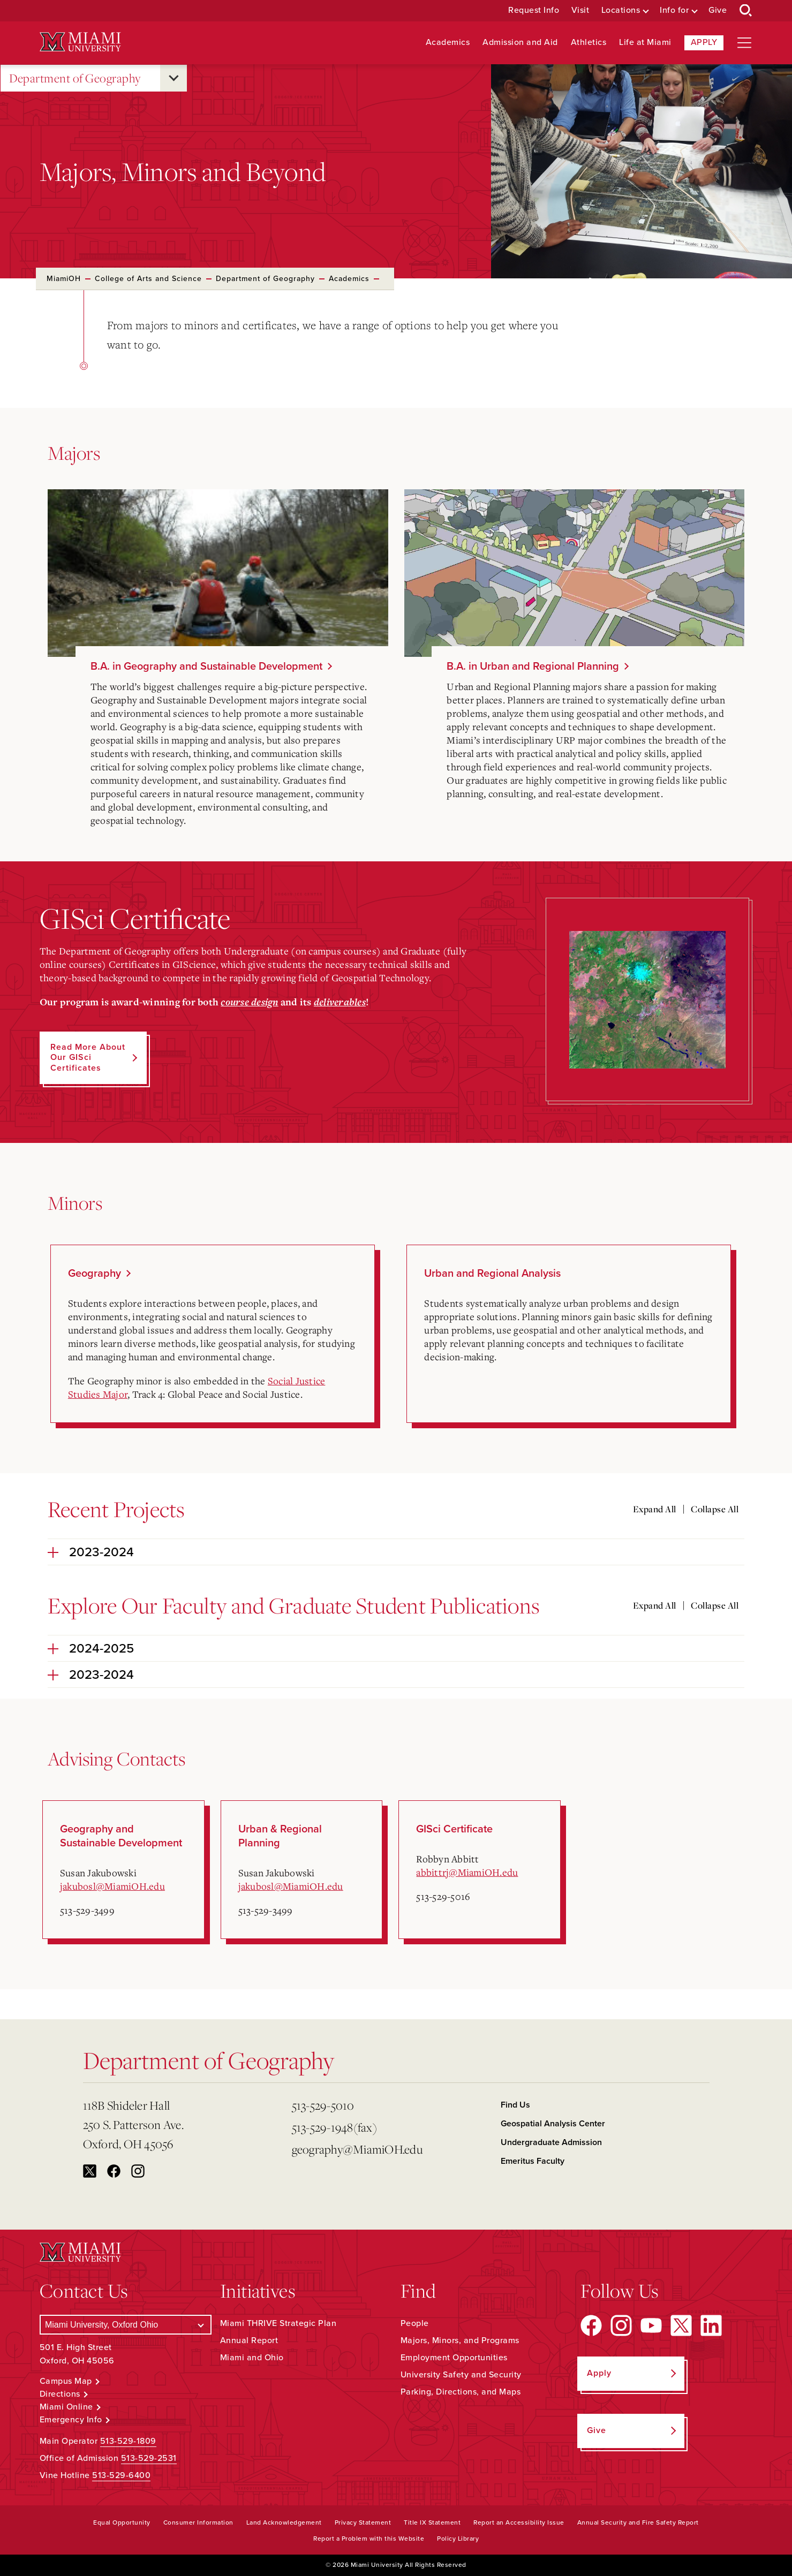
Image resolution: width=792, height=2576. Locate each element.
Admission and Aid (520, 42)
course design (249, 1002)
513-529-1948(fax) (334, 2127)
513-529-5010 (323, 2105)
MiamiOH (64, 278)
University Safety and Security (461, 2374)
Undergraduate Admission (551, 2142)
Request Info (533, 10)
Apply (704, 42)
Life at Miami (645, 42)
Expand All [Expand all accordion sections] (654, 1509)
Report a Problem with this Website (368, 2538)
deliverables (340, 1002)
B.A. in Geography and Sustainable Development (206, 666)
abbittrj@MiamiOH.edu (467, 1872)
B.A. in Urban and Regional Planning (533, 666)
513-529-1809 (128, 2441)
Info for (674, 10)
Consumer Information (198, 2522)
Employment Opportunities (454, 2357)
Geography (94, 1273)
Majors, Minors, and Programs (460, 2340)
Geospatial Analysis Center (553, 2123)
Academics (448, 42)
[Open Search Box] (746, 10)
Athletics (589, 42)
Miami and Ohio (252, 2357)
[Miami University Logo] (80, 42)
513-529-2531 (149, 2458)
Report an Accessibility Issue (518, 2522)
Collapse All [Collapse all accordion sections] (714, 1509)
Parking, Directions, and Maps (461, 2391)
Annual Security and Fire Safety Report (638, 2522)
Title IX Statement (432, 2522)
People (415, 2323)
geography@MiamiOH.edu (357, 2149)
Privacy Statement (363, 2522)
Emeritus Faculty (532, 2161)
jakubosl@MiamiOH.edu (112, 1886)
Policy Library (458, 2538)
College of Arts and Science (148, 278)
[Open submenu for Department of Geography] (173, 78)
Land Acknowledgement (284, 2522)
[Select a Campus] (126, 2325)
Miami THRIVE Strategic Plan (278, 2323)
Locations (620, 10)
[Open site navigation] (744, 43)
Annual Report (249, 2340)
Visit (580, 10)
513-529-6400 (121, 2475)
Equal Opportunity (121, 2522)
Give (717, 10)
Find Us (515, 2105)
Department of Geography (75, 78)
